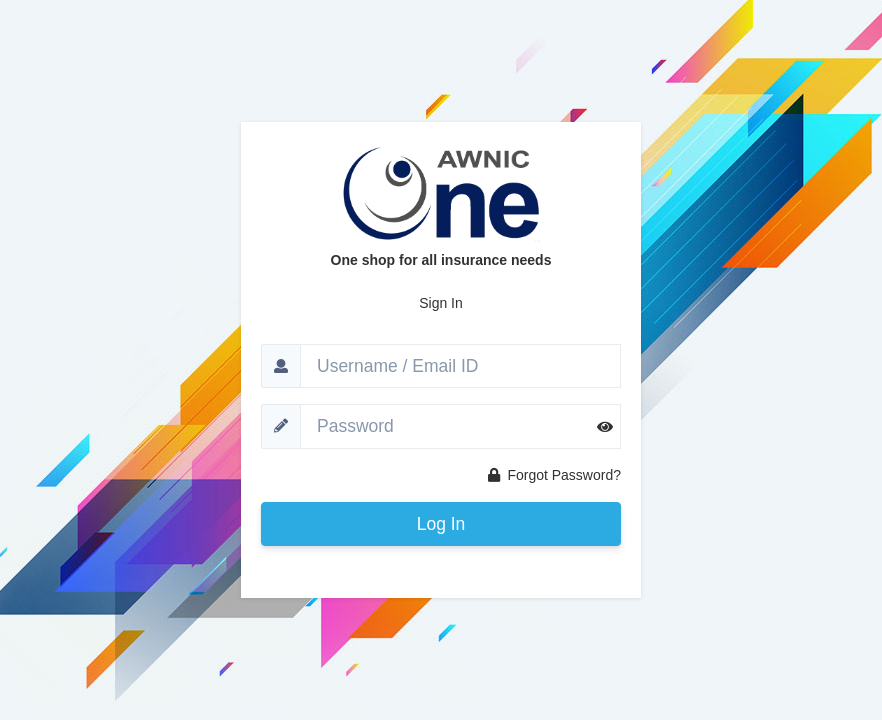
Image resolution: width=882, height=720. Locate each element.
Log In (441, 524)
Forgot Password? (555, 475)
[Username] (460, 366)
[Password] (460, 426)
